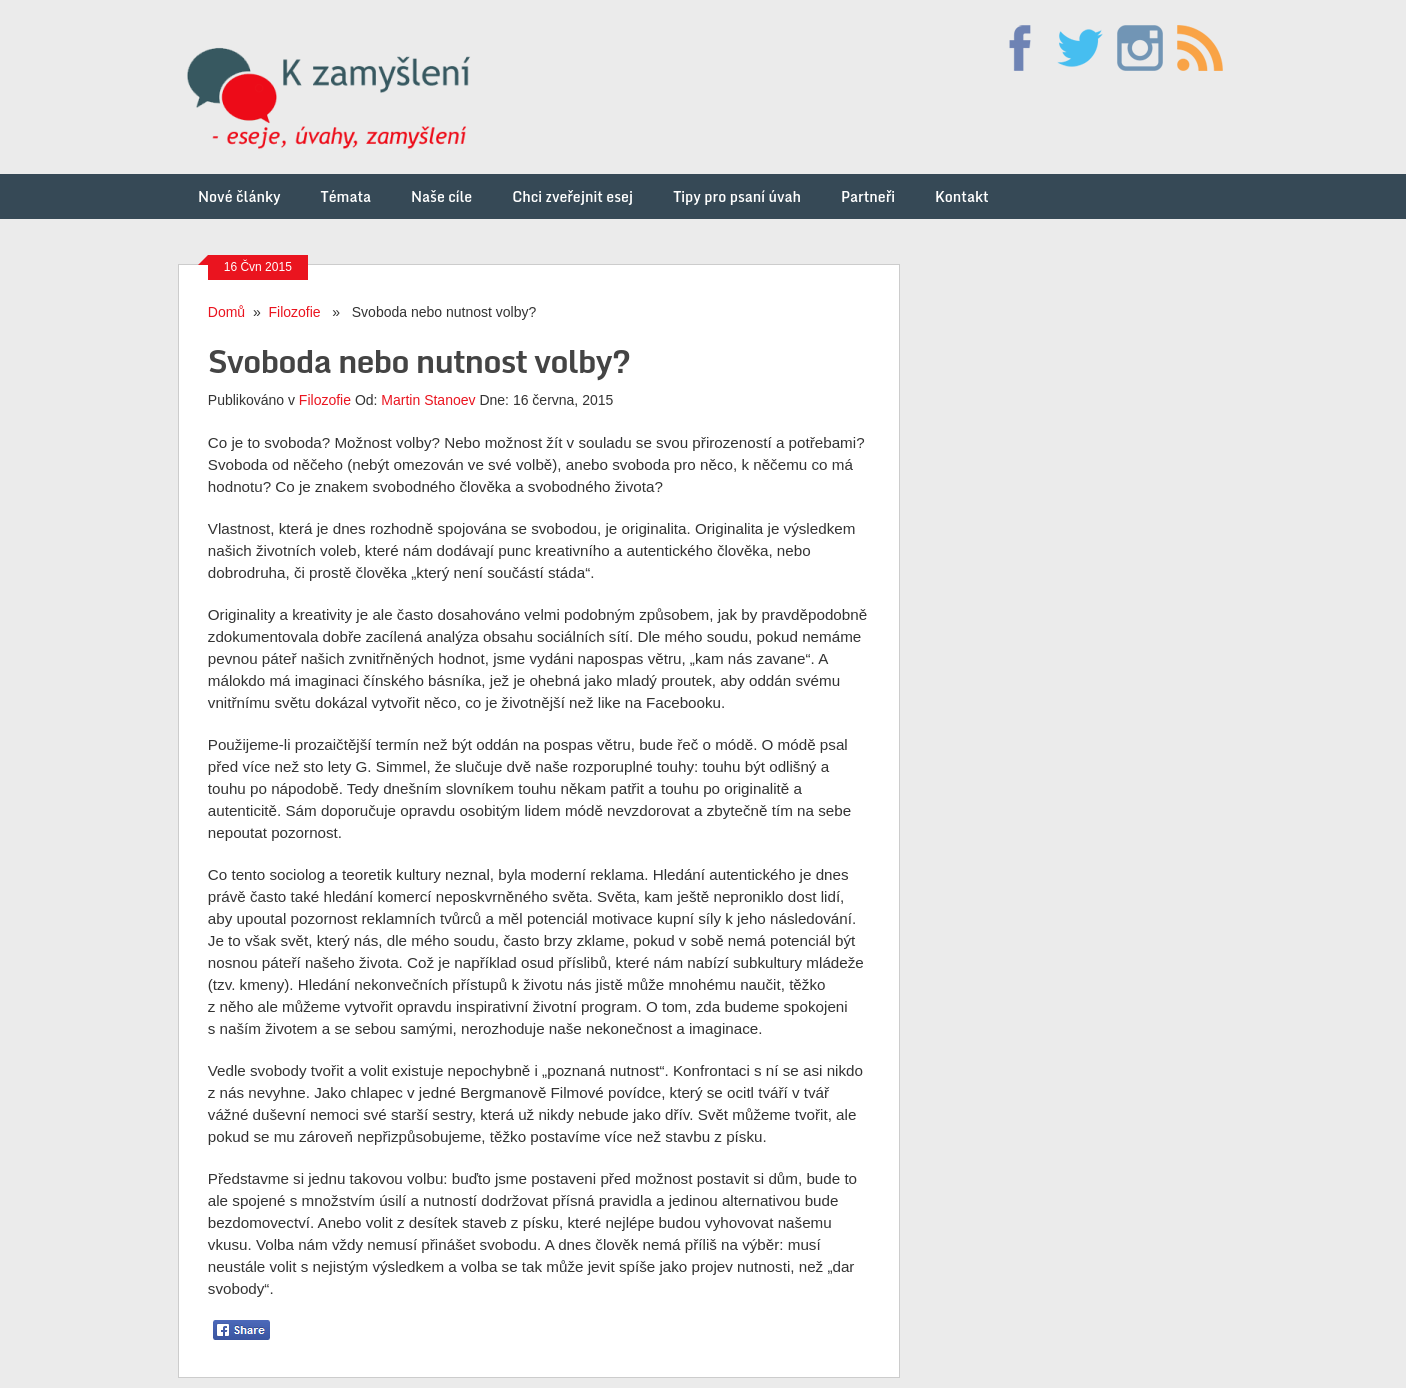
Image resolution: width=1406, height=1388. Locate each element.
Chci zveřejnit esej (572, 196)
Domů (226, 312)
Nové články (239, 196)
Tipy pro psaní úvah (737, 196)
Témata (346, 196)
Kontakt (962, 196)
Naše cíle (441, 196)
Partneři (868, 196)
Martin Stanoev (428, 400)
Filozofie (295, 312)
